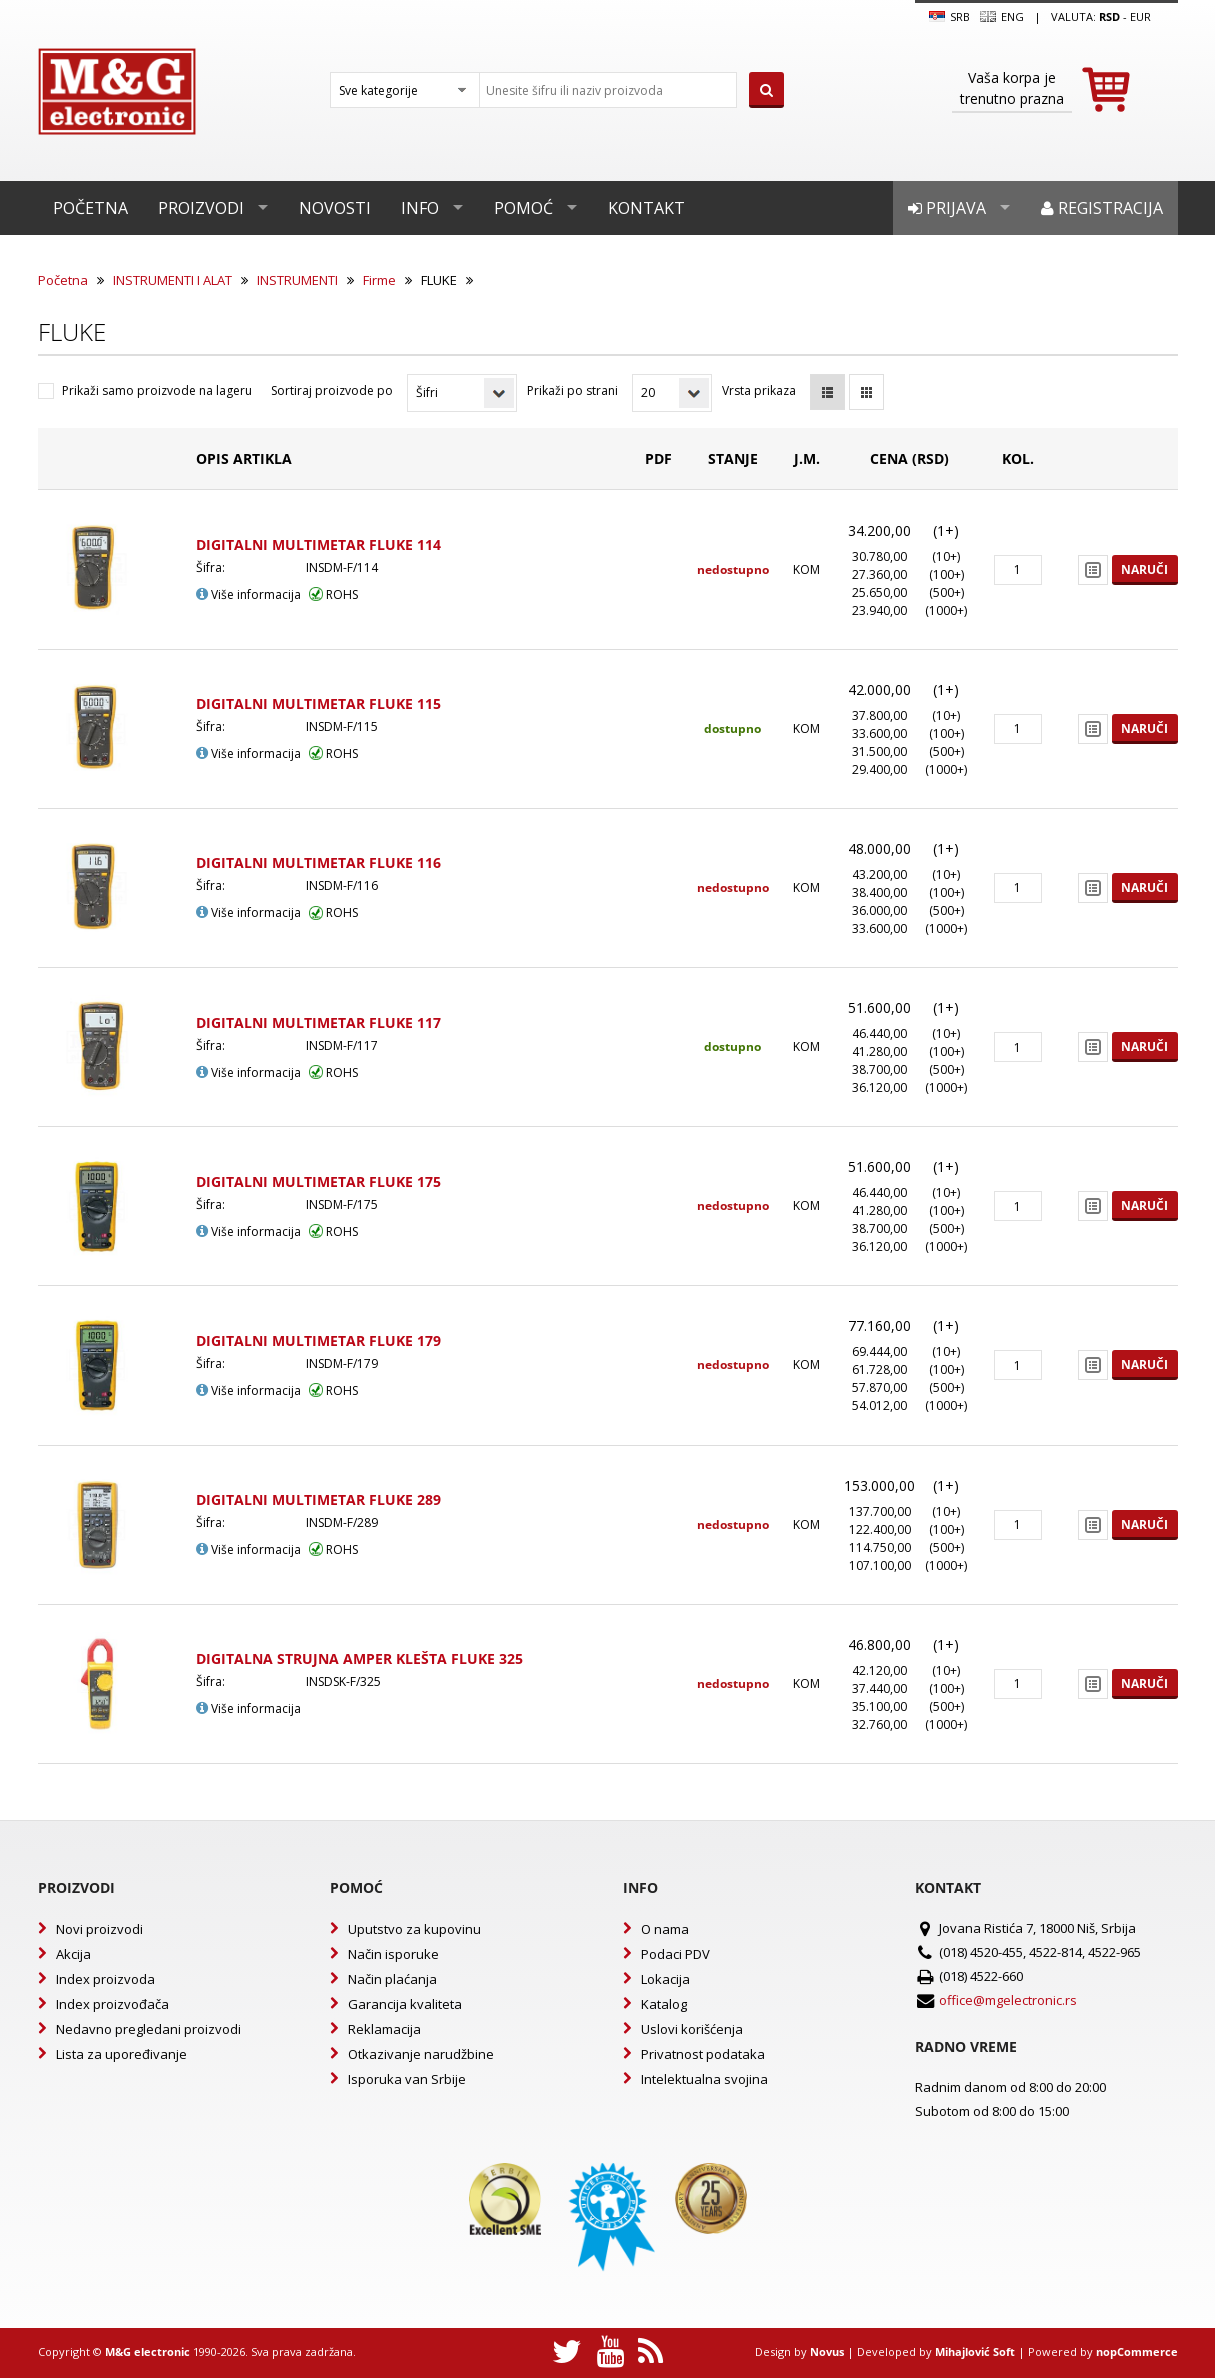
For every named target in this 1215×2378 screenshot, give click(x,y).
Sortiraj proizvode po (332, 390)
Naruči (1144, 569)
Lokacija (665, 1979)
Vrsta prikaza (759, 390)
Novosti (335, 208)
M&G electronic (147, 2351)
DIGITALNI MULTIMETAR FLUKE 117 (318, 1022)
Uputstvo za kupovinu (414, 1929)
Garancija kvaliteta (405, 2004)
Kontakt (646, 208)
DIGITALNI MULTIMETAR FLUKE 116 (318, 862)
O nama (665, 1929)
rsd (1109, 16)
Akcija (73, 1954)
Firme (379, 280)
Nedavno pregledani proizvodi (148, 2029)
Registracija (1102, 208)
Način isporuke (393, 1954)
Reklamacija (384, 2029)
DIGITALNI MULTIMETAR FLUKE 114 (318, 544)
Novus (827, 2351)
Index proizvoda (105, 1979)
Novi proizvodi (99, 1929)
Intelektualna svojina (704, 2079)
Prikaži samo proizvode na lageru (157, 390)
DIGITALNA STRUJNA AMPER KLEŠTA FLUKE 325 (359, 1658)
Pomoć (523, 208)
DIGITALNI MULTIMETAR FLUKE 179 (318, 1340)
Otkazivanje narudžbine (421, 2054)
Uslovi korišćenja (692, 2029)
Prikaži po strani (572, 390)
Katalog (664, 2004)
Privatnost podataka (703, 2054)
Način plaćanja (392, 1979)
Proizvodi (201, 208)
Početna (90, 208)
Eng (1002, 17)
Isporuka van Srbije (407, 2079)
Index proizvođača (112, 2004)
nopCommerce (1137, 2351)
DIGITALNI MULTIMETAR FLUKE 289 (318, 1499)
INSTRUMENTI (297, 280)
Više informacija (248, 594)
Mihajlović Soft (975, 2351)
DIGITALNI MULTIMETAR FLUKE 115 (318, 703)
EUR (1140, 16)
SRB (949, 17)
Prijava (947, 208)
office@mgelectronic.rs (1008, 2000)
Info (420, 208)
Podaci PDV (675, 1954)
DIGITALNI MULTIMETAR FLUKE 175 (318, 1181)
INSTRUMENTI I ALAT (172, 280)
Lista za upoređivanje (121, 2054)
